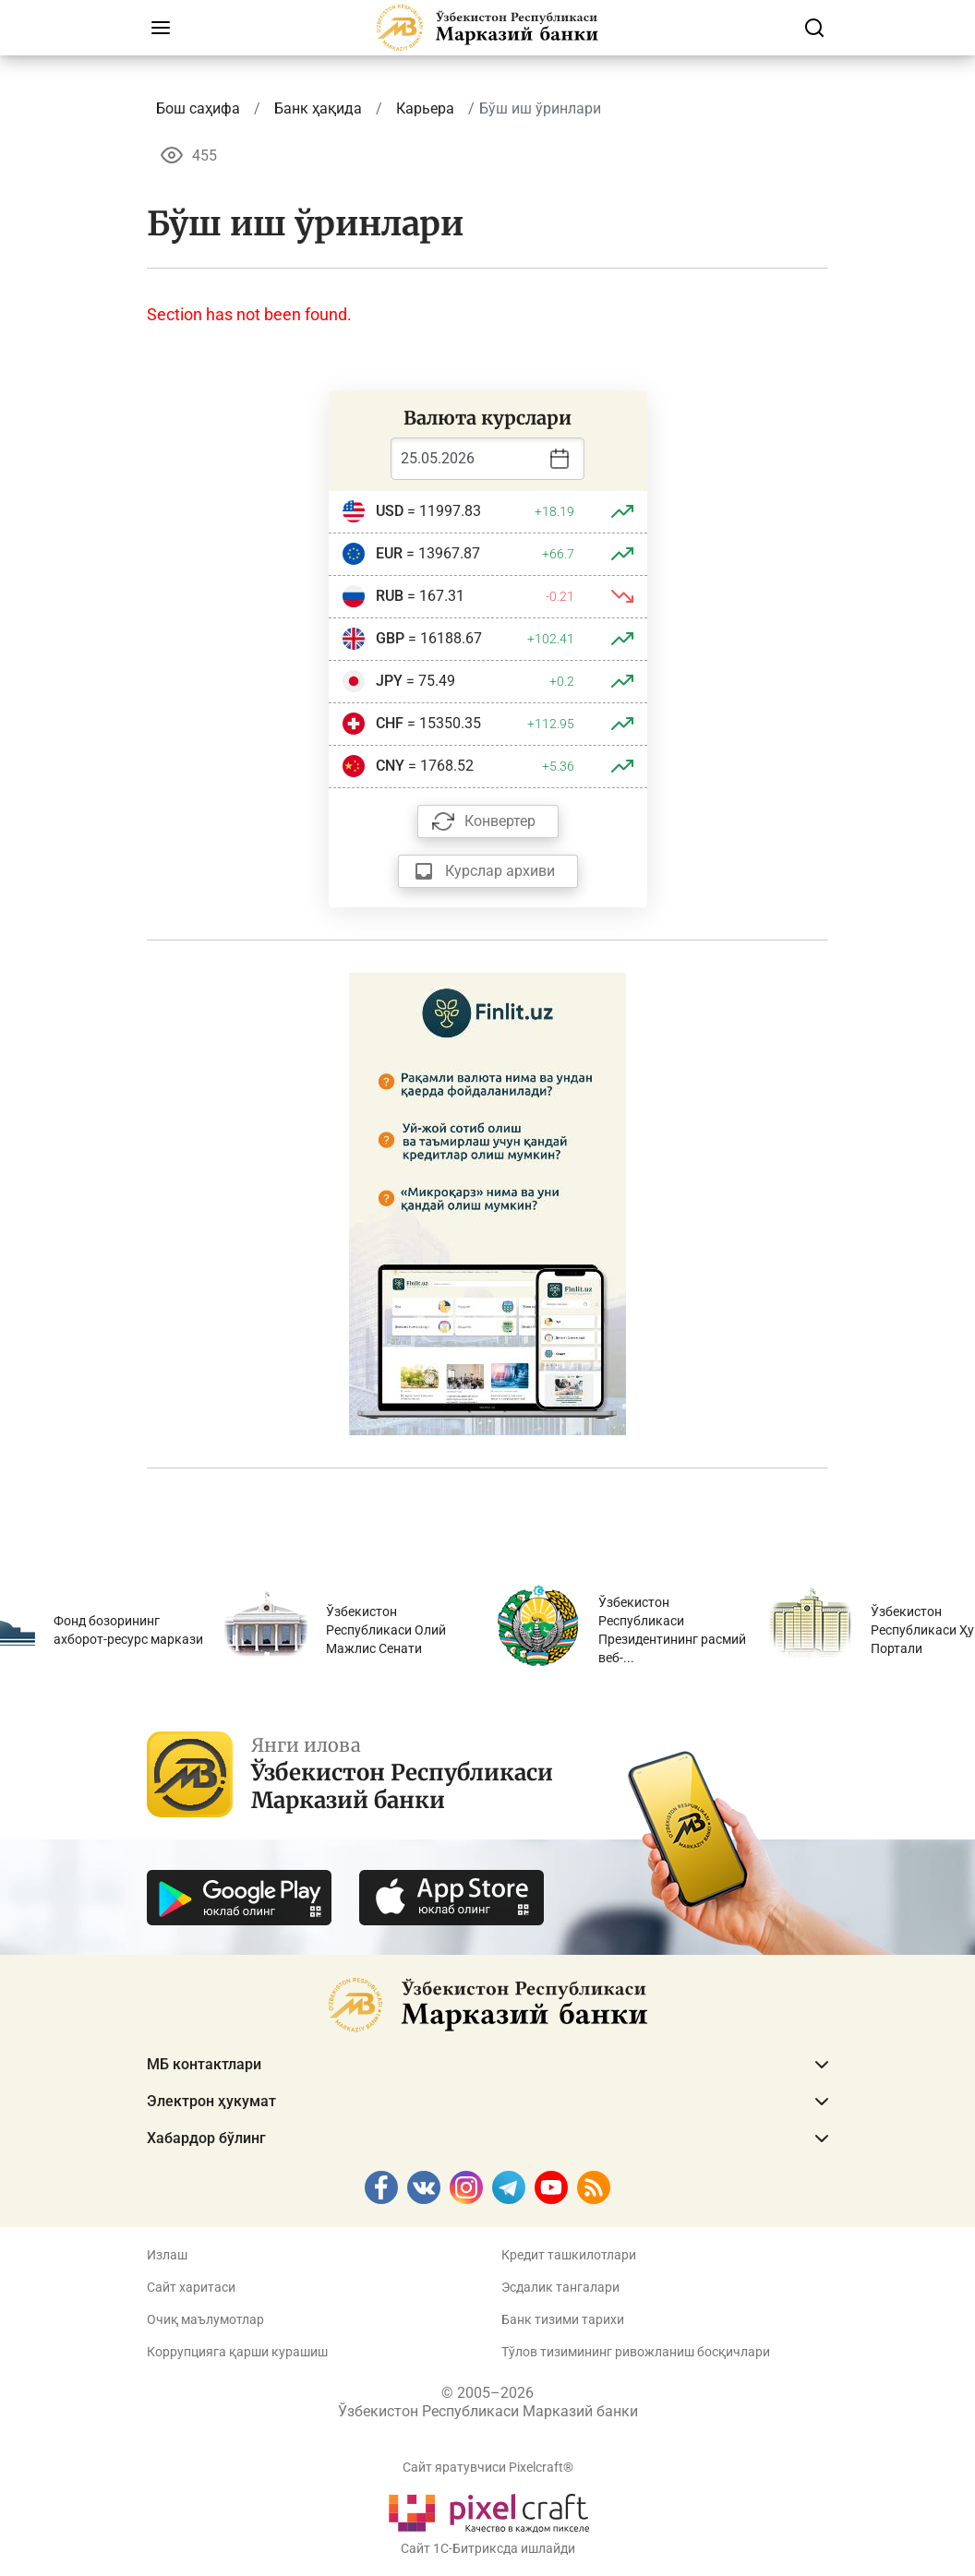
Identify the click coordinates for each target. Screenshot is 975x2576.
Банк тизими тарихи (562, 2319)
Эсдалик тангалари (560, 2287)
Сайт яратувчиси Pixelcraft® (488, 2467)
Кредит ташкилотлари (568, 2254)
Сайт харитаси (191, 2287)
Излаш (167, 2254)
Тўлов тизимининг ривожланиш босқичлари (635, 2351)
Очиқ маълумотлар (205, 2319)
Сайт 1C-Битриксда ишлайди (488, 2548)
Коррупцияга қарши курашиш (237, 2351)
